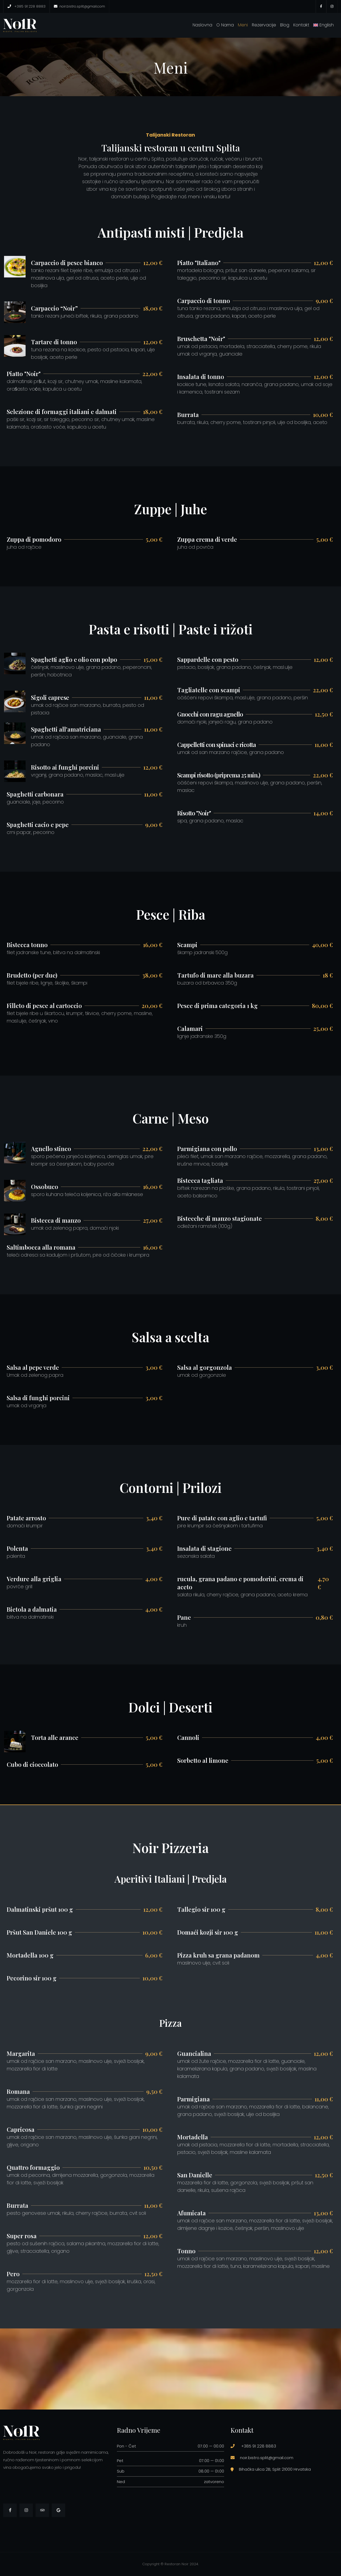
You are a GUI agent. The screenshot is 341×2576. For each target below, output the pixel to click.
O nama (225, 25)
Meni (243, 25)
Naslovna (202, 25)
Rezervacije (264, 25)
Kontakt (301, 25)
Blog (284, 25)
